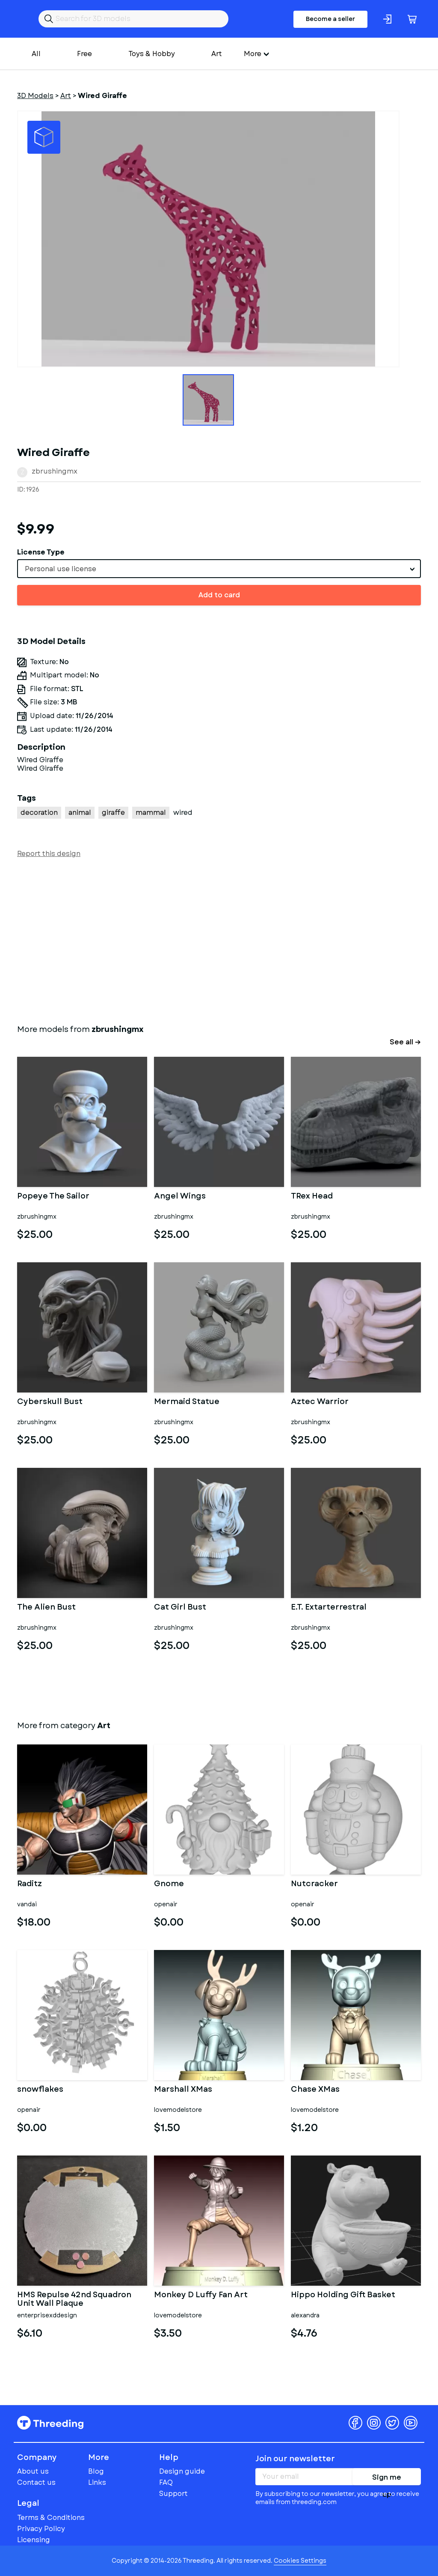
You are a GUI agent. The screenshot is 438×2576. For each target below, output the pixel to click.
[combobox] (219, 568)
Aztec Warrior (320, 1402)
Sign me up (386, 2478)
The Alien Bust (46, 1608)
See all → (405, 1042)
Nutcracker (314, 1884)
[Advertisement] (219, 939)
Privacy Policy (41, 2529)
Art (216, 54)
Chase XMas (315, 2090)
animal (79, 812)
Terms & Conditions (51, 2517)
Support (173, 2493)
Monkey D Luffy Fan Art (201, 2295)
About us (33, 2471)
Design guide (182, 2471)
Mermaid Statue (186, 1402)
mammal (151, 812)
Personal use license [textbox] (60, 569)
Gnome (169, 1884)
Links (97, 2482)
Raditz (29, 1884)
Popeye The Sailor (53, 1197)
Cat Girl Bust (180, 1608)
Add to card (219, 595)
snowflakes (40, 2090)
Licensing (33, 2540)
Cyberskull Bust (50, 1402)
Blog (96, 2471)
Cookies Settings (300, 2560)
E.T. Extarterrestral (329, 1608)
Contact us (36, 2482)
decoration (39, 812)
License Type (41, 552)
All (36, 54)
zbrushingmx (54, 471)
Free (84, 54)
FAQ (166, 2482)
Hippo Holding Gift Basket (343, 2295)
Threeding (50, 2423)
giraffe (113, 812)
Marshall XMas (183, 2090)
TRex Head (312, 1197)
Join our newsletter (295, 2459)
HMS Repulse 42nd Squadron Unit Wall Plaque (74, 2299)
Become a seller (330, 19)
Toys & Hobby (151, 54)
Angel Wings (180, 1197)
